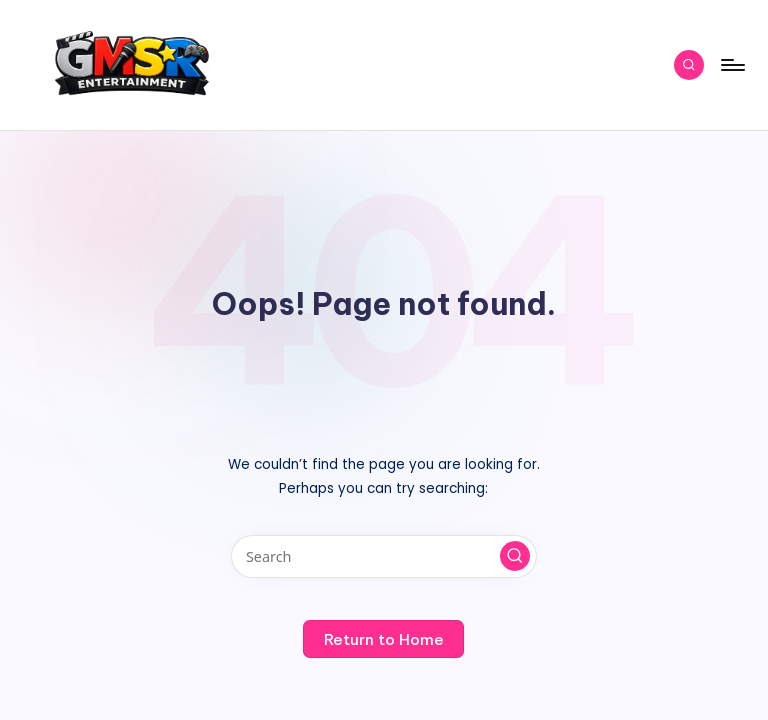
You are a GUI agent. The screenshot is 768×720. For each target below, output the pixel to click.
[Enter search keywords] (383, 556)
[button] (515, 556)
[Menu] (731, 65)
